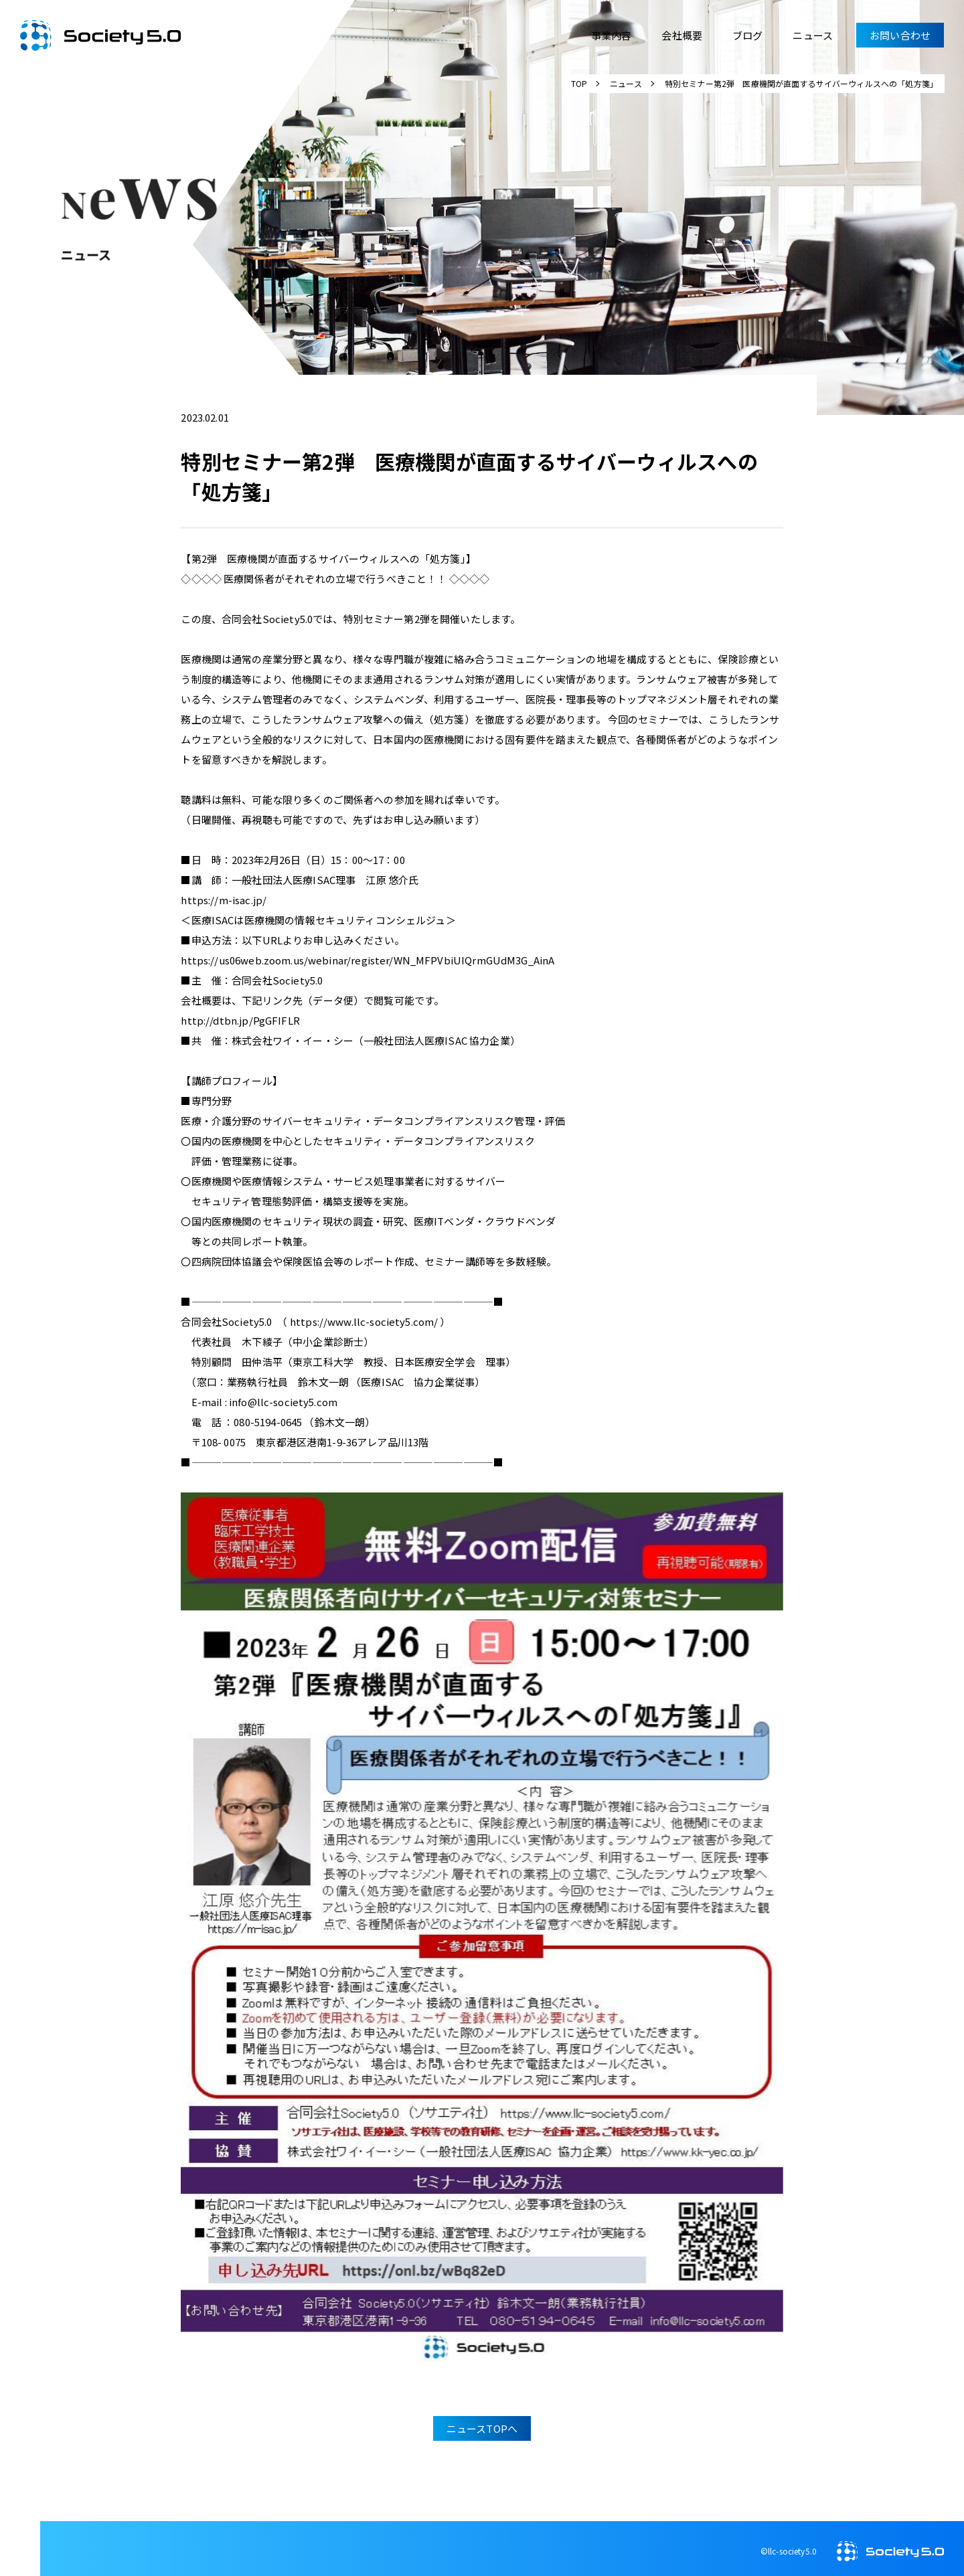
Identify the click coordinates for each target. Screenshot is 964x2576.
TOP (579, 83)
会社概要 (681, 35)
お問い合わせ (900, 35)
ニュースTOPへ (484, 2422)
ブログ (747, 35)
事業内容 (611, 35)
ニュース (813, 35)
